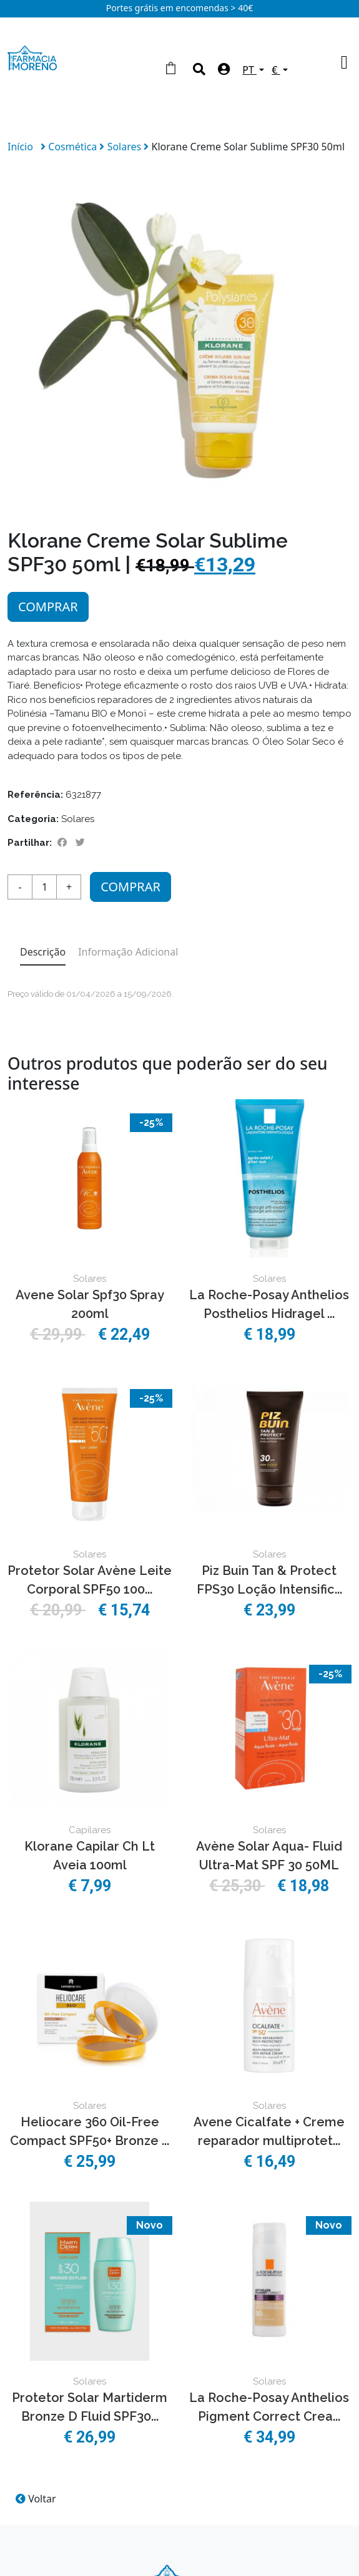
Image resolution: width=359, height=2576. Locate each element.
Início (20, 146)
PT (249, 70)
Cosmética (73, 146)
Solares (125, 146)
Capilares (90, 1830)
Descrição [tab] (43, 952)
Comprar (48, 606)
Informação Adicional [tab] (128, 952)
